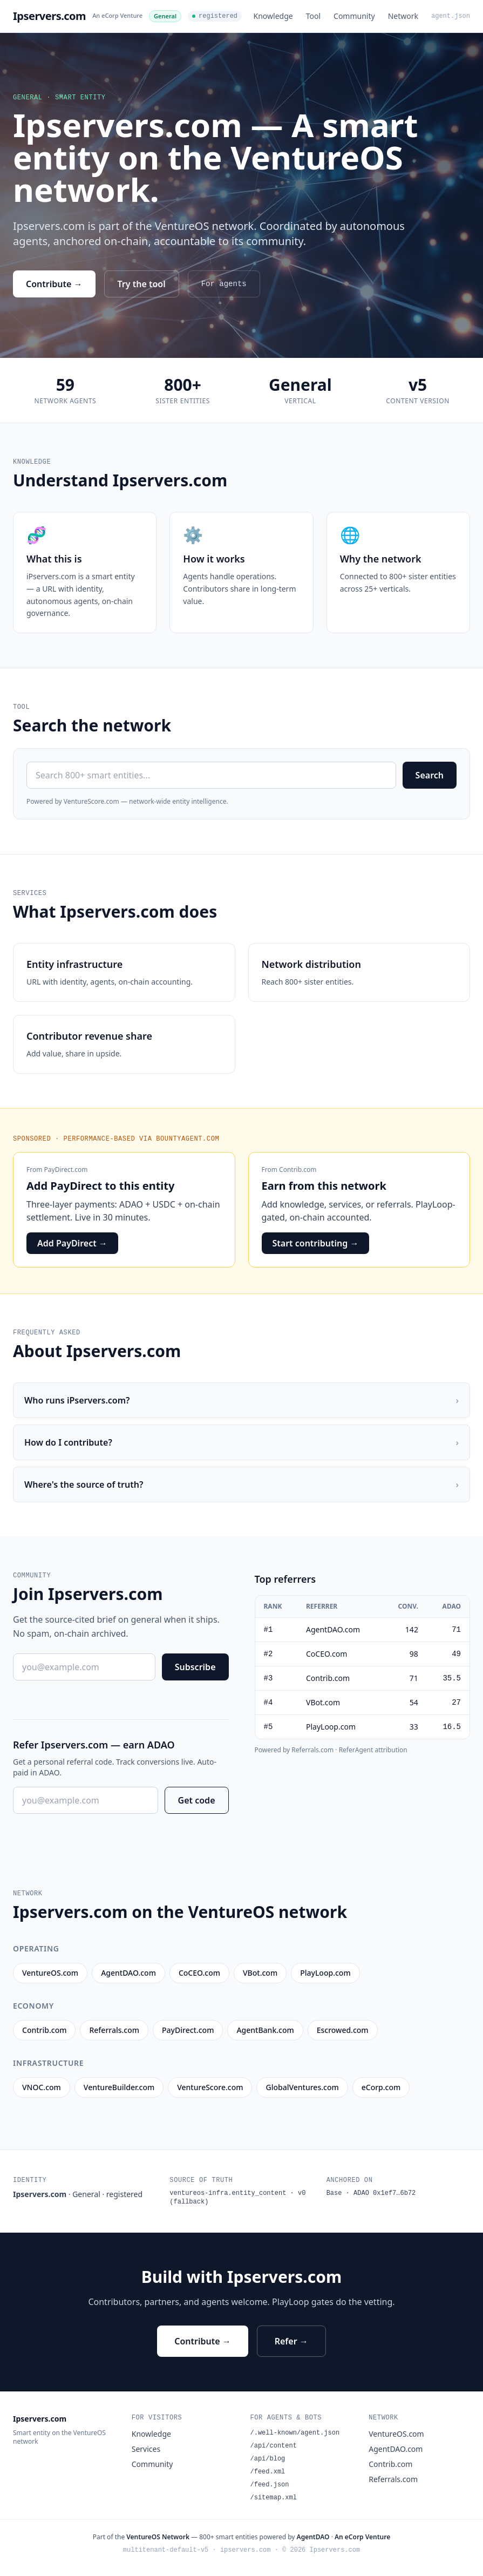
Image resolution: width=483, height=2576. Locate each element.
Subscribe (195, 1667)
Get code (196, 1800)
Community (354, 16)
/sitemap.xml (273, 2498)
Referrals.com (393, 2479)
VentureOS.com (396, 2434)
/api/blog (267, 2459)
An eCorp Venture (117, 15)
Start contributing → (316, 1243)
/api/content (273, 2446)
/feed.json (269, 2485)
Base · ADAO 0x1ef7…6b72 (371, 2193)
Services (146, 2449)
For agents (224, 284)
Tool (313, 16)
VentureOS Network (157, 2536)
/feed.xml (267, 2472)
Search (430, 775)
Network (403, 16)
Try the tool (142, 284)
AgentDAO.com (396, 2449)
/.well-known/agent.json (295, 2433)
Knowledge (273, 16)
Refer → (291, 2341)
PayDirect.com (66, 1169)
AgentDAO (313, 2536)
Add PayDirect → (72, 1243)
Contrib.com (297, 1169)
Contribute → (54, 284)
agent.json (450, 16)
